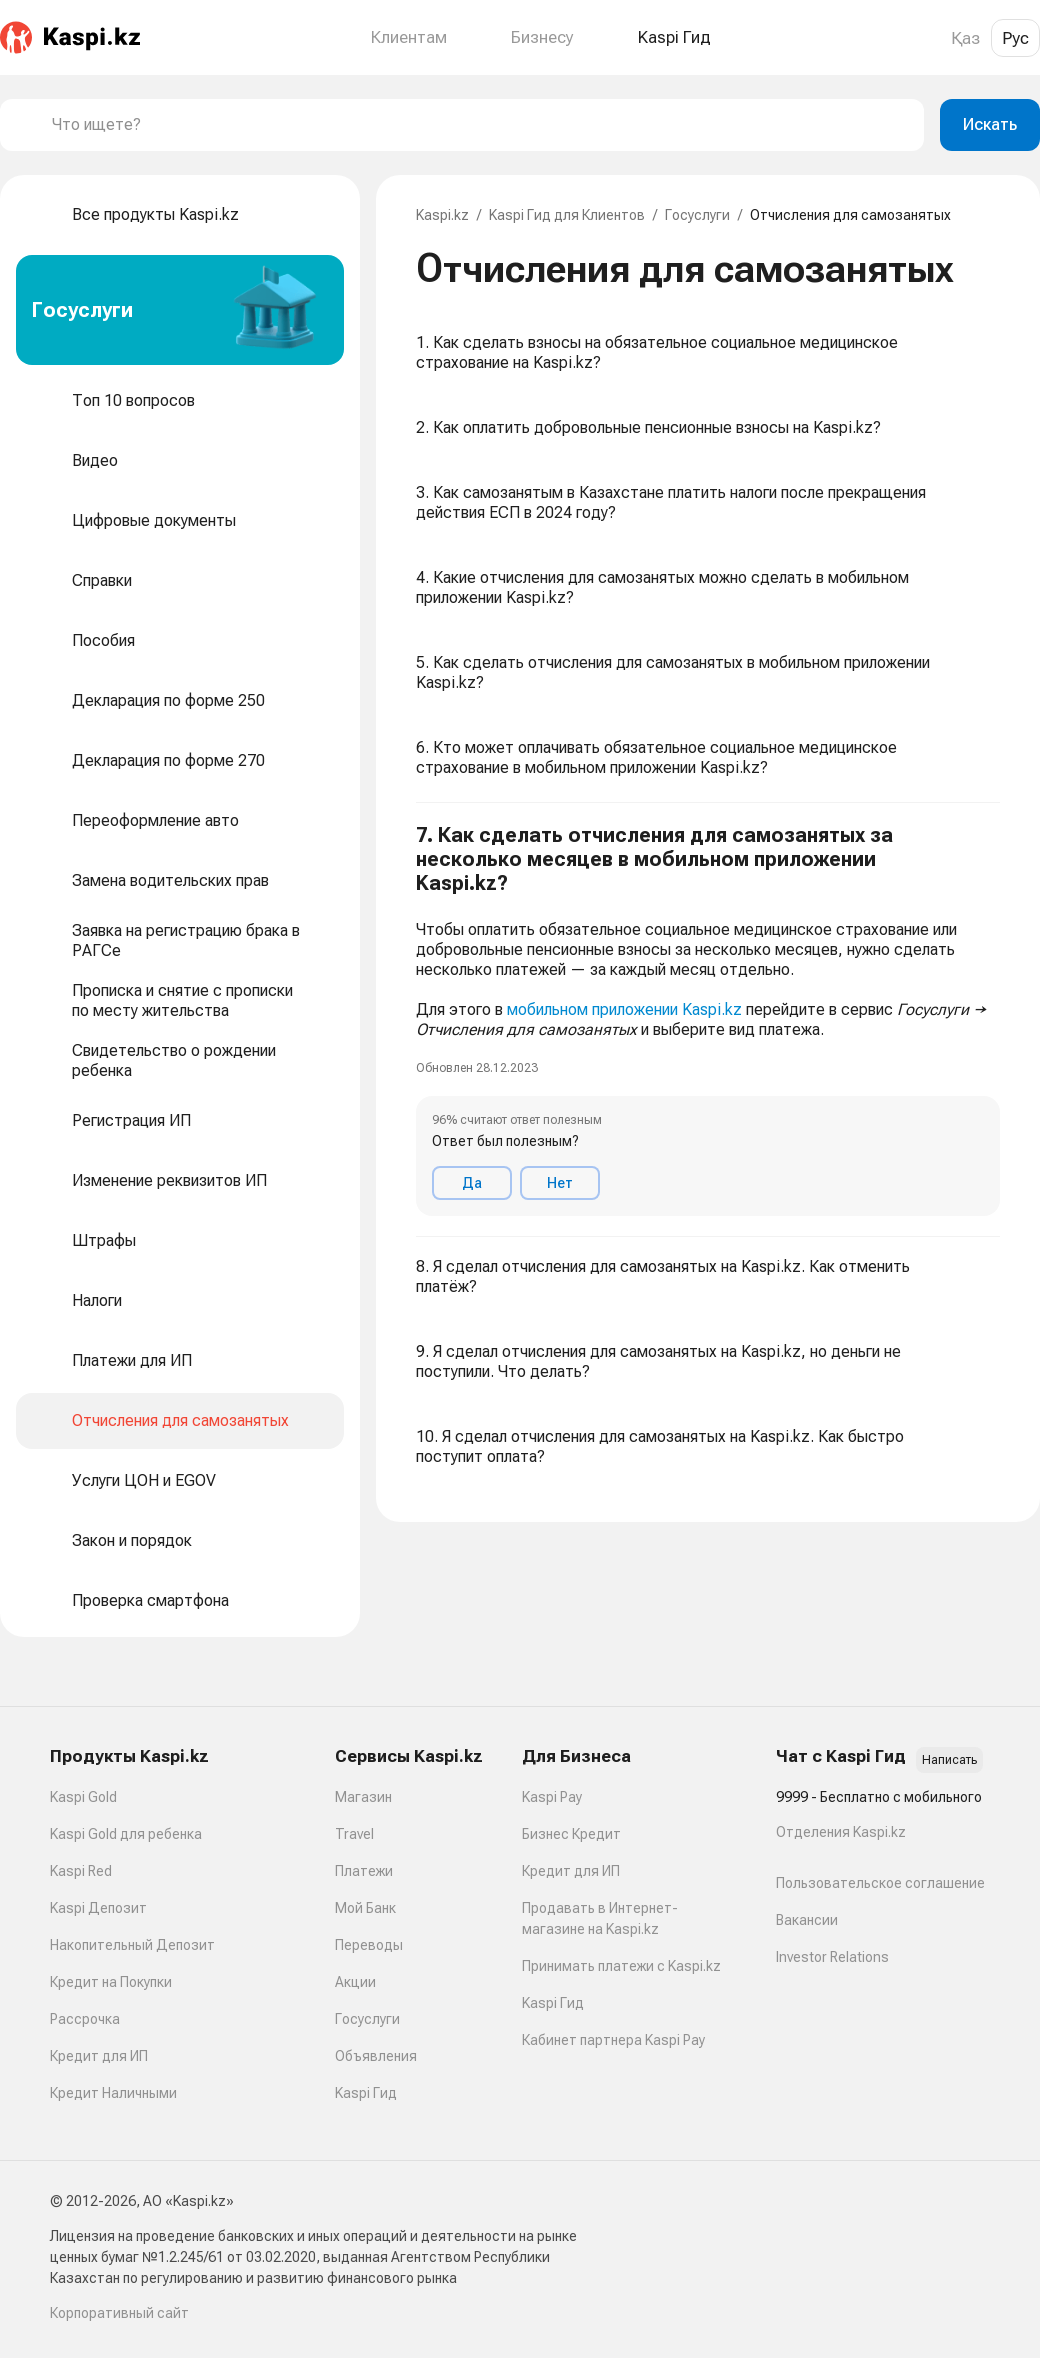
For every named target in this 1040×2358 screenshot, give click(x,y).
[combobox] (480, 125)
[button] (708, 1020)
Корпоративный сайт (119, 2313)
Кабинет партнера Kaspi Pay (613, 2040)
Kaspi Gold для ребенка (126, 1834)
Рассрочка (85, 2019)
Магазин (363, 1797)
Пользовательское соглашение (880, 1883)
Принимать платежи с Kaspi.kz (621, 1966)
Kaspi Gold (83, 1797)
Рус (1015, 38)
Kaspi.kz (442, 215)
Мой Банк (365, 1908)
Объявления (376, 2056)
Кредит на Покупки (111, 1982)
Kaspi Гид (366, 2093)
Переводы (369, 1945)
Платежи (364, 1871)
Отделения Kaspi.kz (841, 1832)
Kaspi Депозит (98, 1908)
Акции (355, 1982)
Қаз (965, 38)
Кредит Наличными (113, 2093)
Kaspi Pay (552, 1797)
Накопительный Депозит (132, 1945)
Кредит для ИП (99, 2056)
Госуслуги (697, 215)
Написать (949, 1760)
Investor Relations (832, 1957)
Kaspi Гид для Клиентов (567, 215)
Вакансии (807, 1920)
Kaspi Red (81, 1871)
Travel (354, 1834)
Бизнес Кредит (571, 1834)
